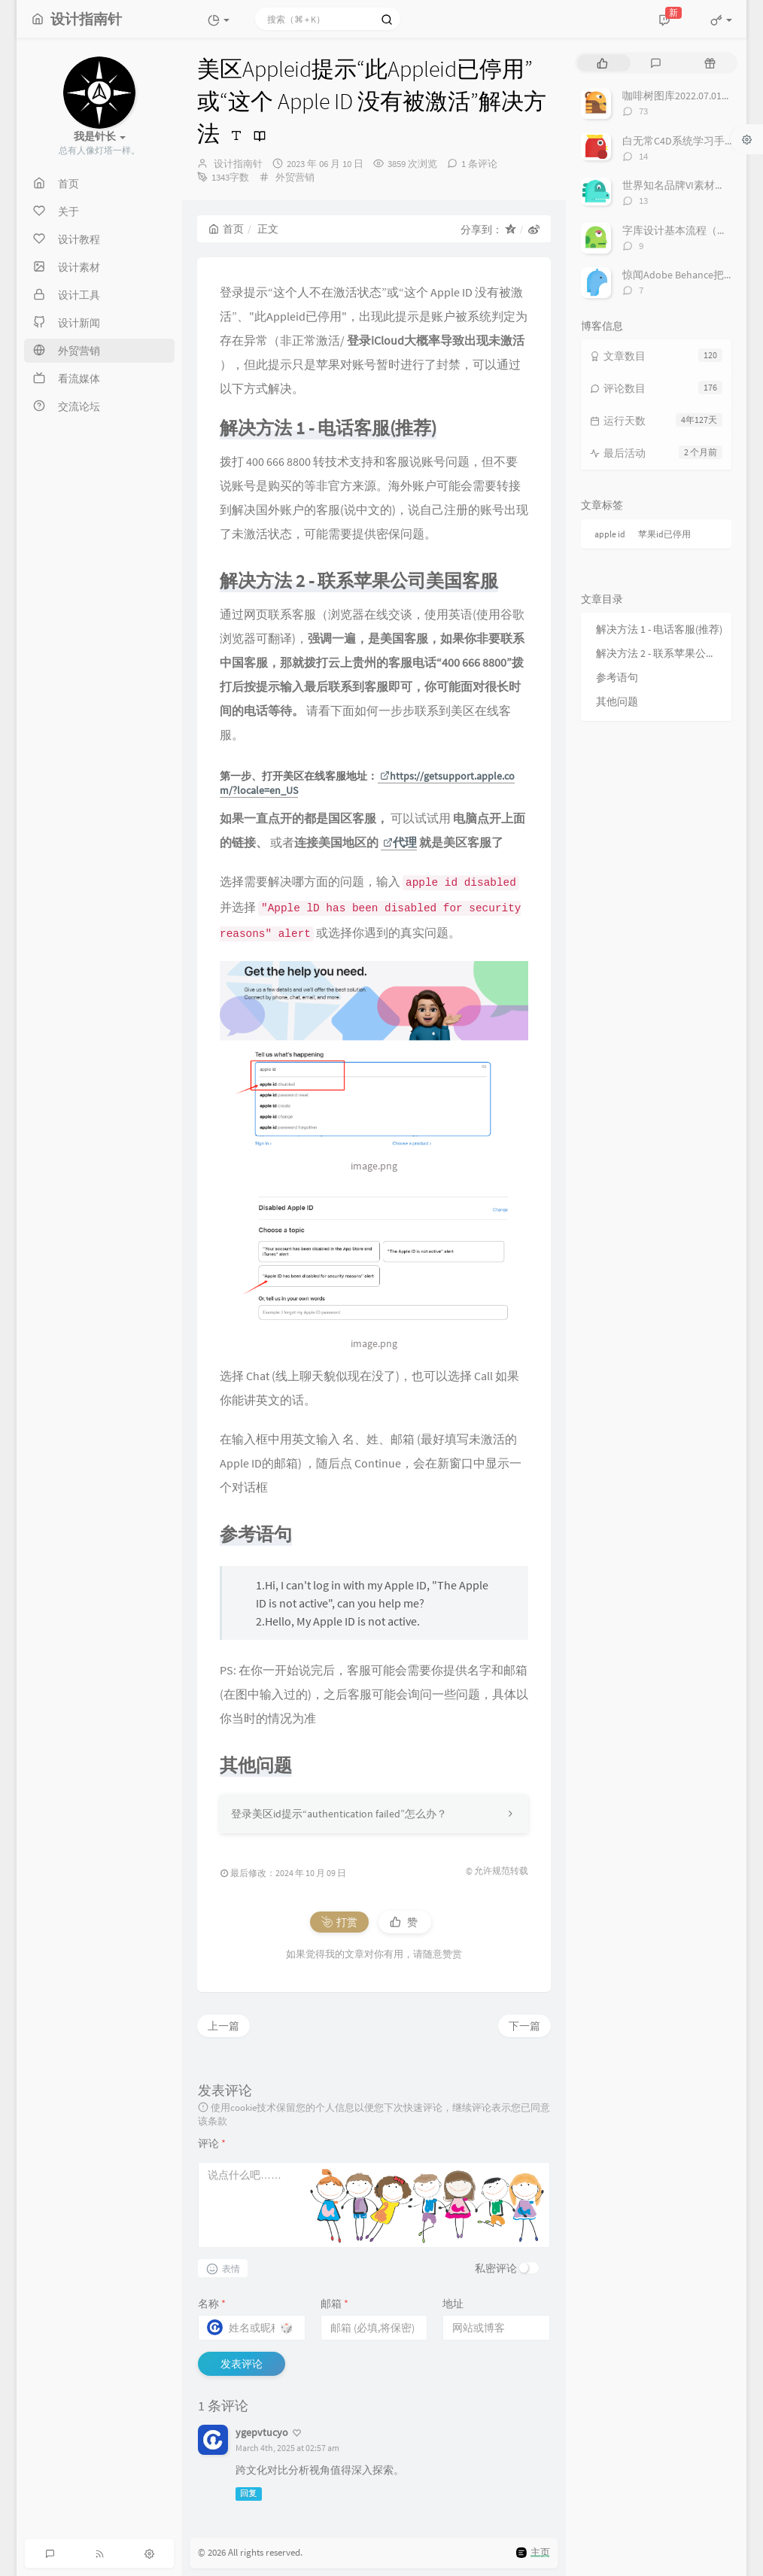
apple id (609, 534)
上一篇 (223, 2026)
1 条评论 (479, 163)
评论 (212, 2143)
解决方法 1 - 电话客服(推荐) (659, 629)
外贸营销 (295, 177)
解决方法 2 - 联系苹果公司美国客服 (660, 653)
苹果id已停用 (664, 534)
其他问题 (617, 701)
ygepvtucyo (262, 2432)
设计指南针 (238, 163)
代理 (400, 842)
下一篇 (524, 2026)
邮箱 (334, 2303)
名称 (212, 2303)
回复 (248, 2493)
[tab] (602, 63)
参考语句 (617, 677)
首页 (226, 229)
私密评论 (496, 2268)
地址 (453, 2303)
